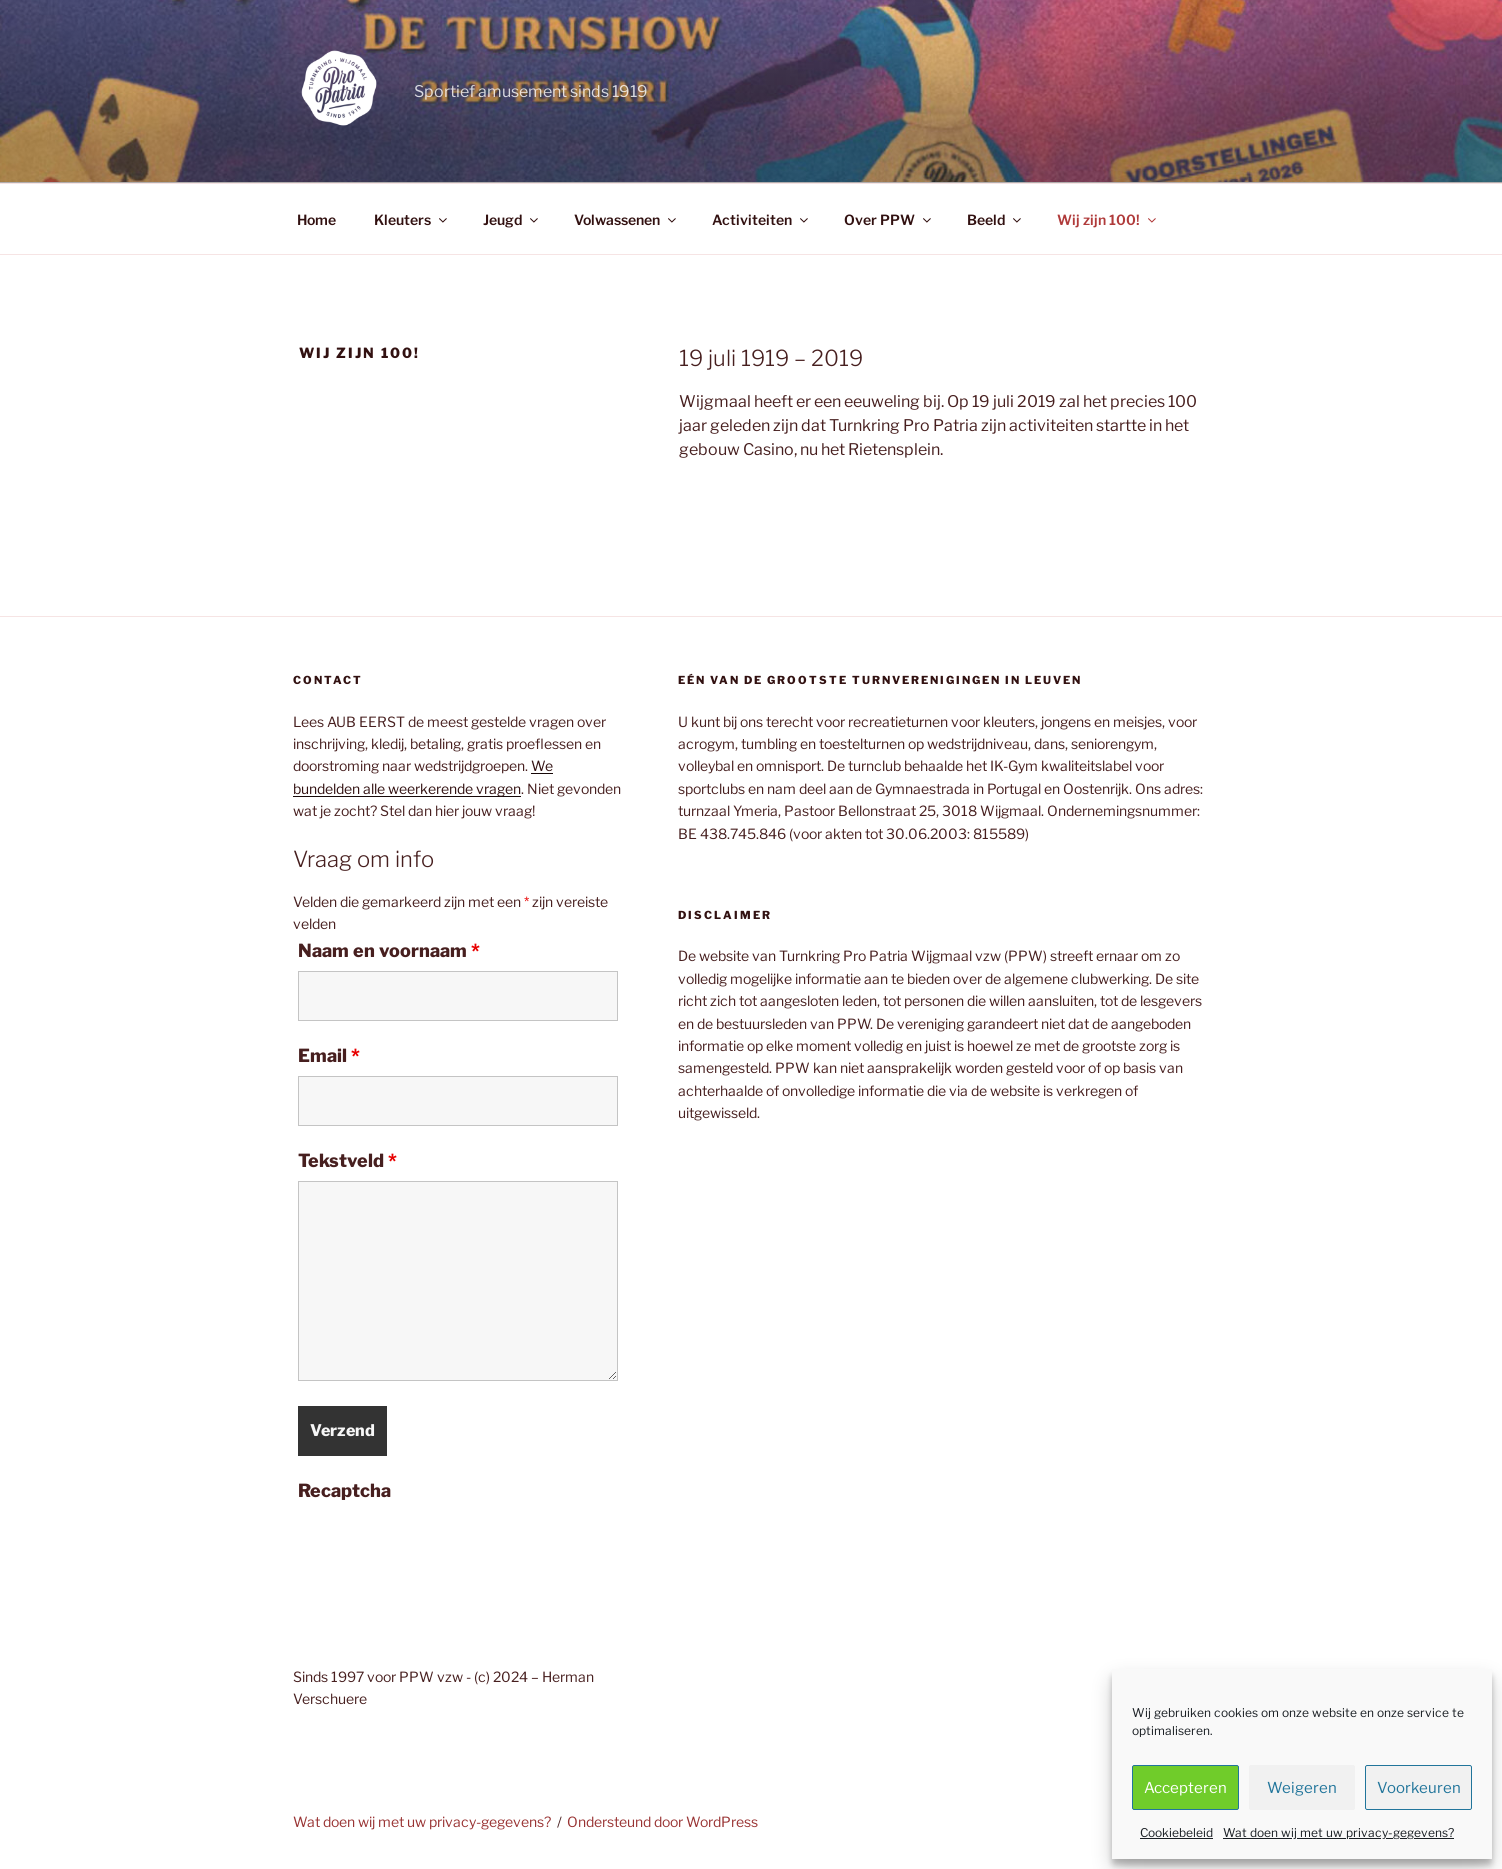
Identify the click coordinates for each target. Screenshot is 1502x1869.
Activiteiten (761, 219)
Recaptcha (344, 1491)
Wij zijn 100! (1108, 219)
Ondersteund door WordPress (662, 1821)
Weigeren (1302, 1788)
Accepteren (1185, 1788)
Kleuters (412, 219)
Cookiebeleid (1176, 1832)
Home (316, 219)
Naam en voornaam (389, 951)
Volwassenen (626, 219)
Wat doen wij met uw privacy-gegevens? (1338, 1832)
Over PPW (889, 219)
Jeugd (512, 219)
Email (329, 1056)
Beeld (995, 219)
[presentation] (450, 1550)
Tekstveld (347, 1161)
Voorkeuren (1419, 1788)
